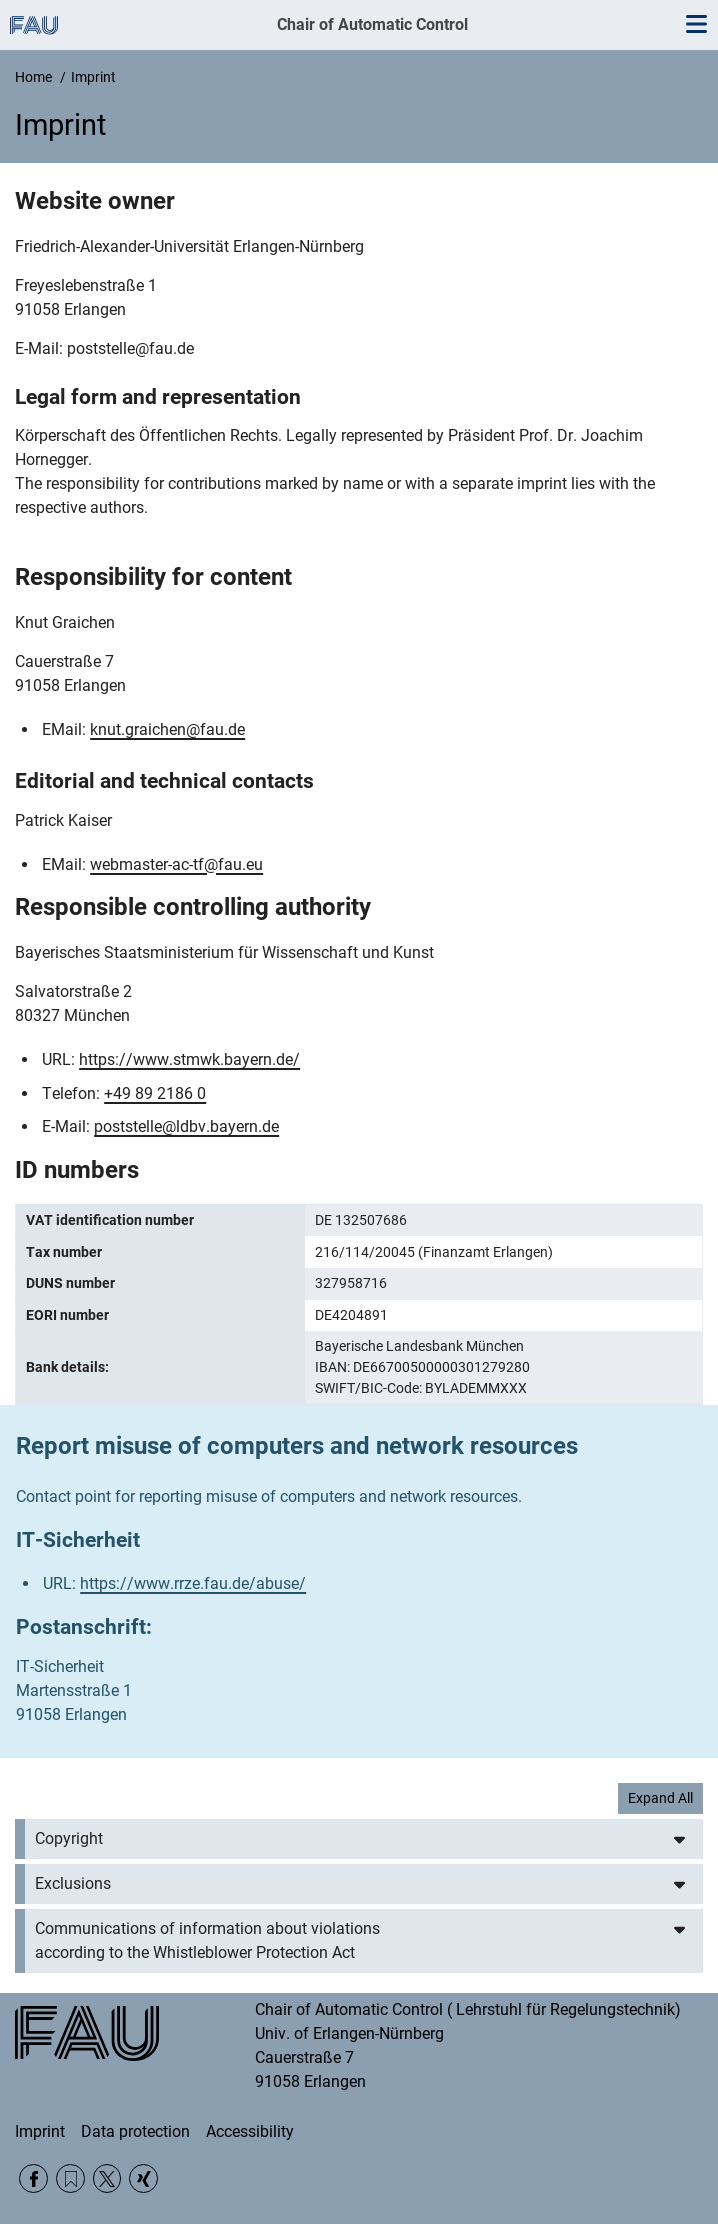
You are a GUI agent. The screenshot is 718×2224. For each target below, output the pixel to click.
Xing (143, 2178)
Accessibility (250, 2131)
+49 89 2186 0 (155, 1093)
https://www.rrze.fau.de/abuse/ (193, 1583)
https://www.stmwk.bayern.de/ (189, 1059)
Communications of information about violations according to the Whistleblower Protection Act (207, 1940)
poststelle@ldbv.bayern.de (186, 1126)
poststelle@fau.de (130, 348)
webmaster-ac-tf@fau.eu (176, 864)
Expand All (660, 1798)
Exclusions (73, 1883)
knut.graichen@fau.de (167, 729)
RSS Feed (70, 2178)
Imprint (40, 2131)
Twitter (107, 2178)
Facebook (33, 2178)
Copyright (69, 1838)
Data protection (135, 2131)
